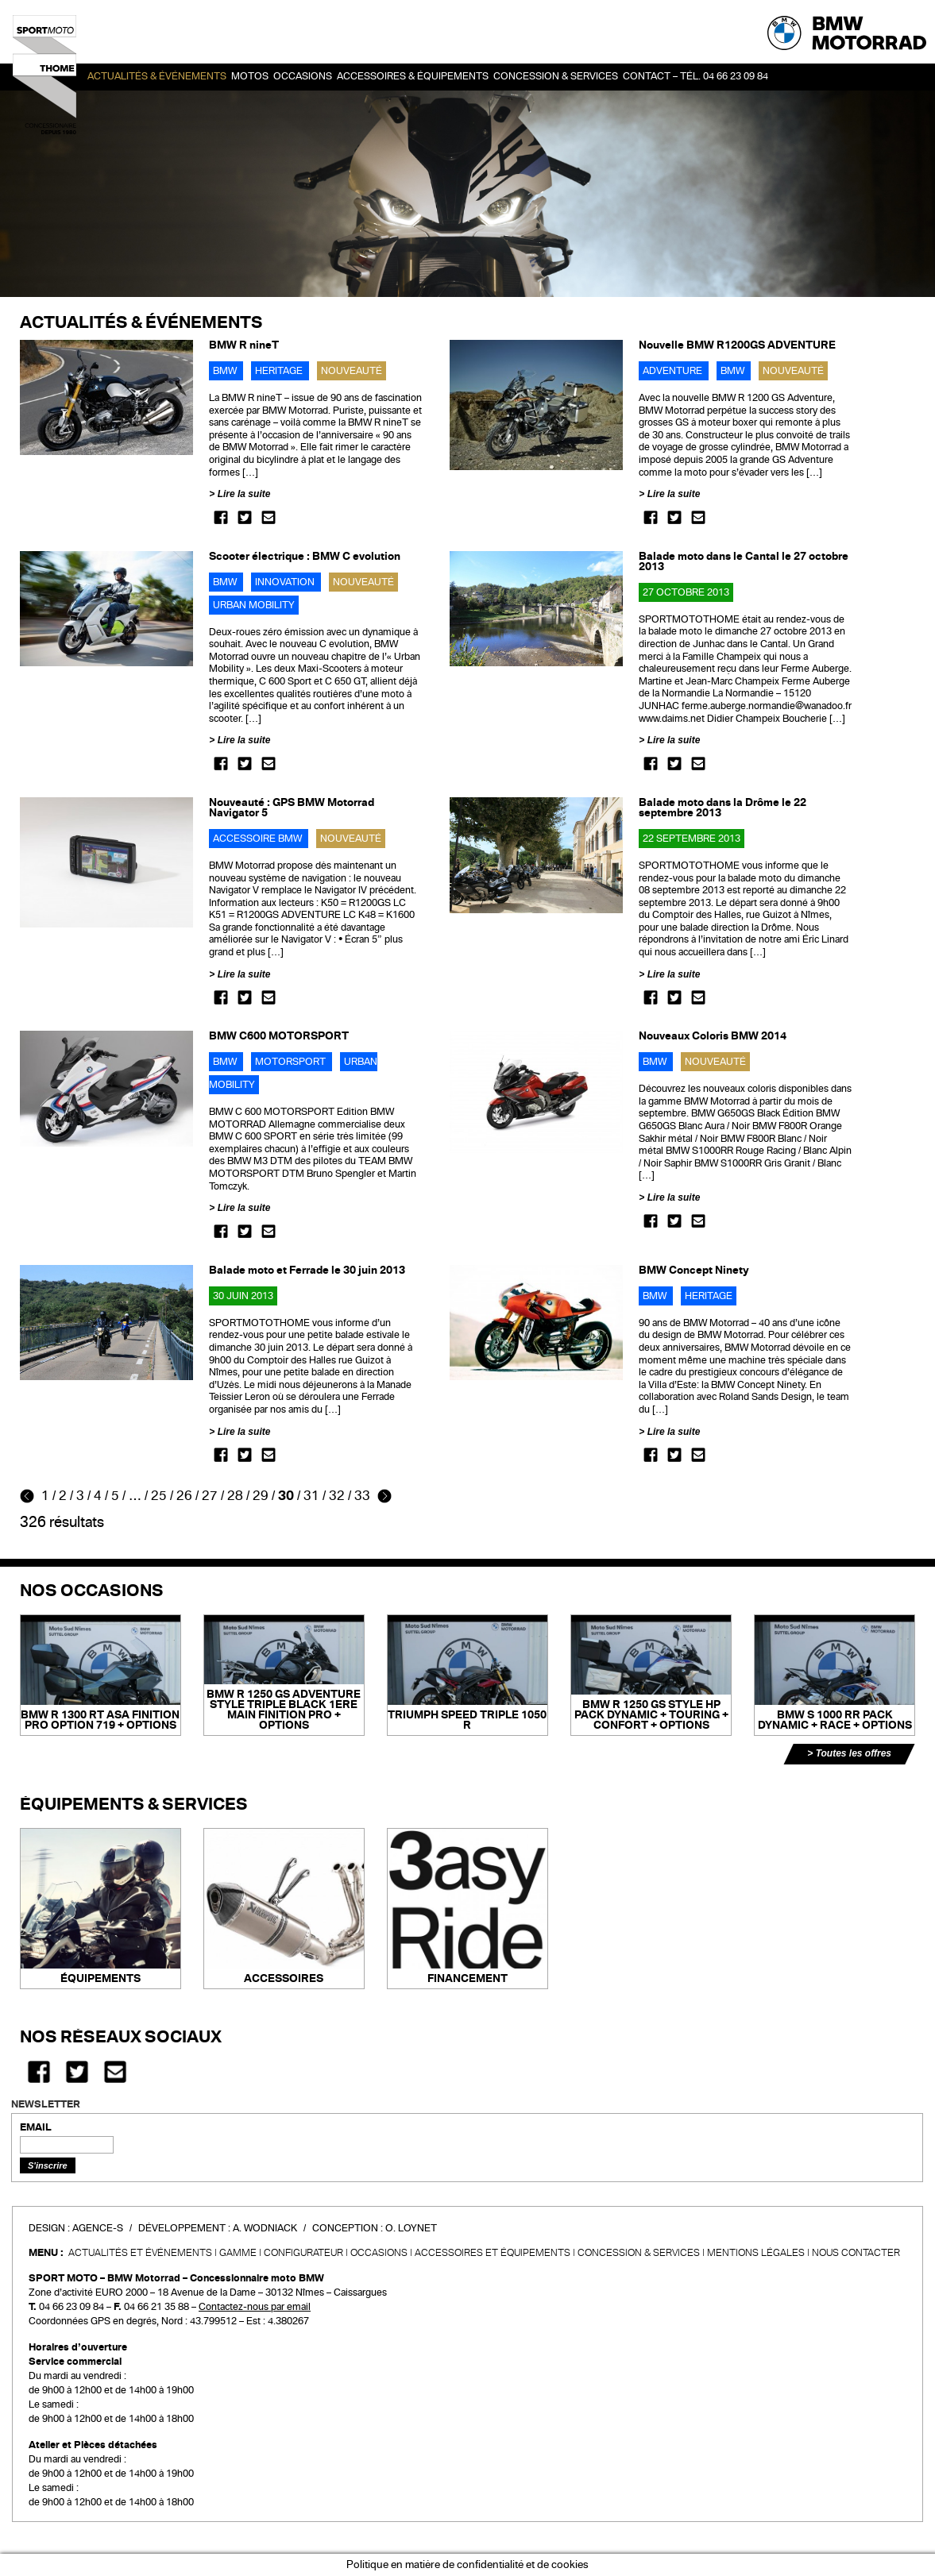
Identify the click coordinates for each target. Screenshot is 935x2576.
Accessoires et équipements (492, 2252)
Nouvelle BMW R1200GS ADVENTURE (737, 345)
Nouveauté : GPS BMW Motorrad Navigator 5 (291, 807)
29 (261, 1495)
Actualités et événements (140, 2252)
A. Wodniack (265, 2228)
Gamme (238, 2252)
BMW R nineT (244, 345)
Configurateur (303, 2252)
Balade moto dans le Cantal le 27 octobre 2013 (743, 561)
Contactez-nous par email (255, 2306)
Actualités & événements (156, 76)
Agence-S (97, 2228)
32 (337, 1495)
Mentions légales (756, 2252)
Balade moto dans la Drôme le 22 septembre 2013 (722, 807)
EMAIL (36, 2127)
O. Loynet (411, 2228)
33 (362, 1495)
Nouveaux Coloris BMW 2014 (712, 1036)
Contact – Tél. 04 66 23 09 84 (695, 76)
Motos (250, 76)
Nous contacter (856, 2252)
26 (184, 1495)
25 (159, 1495)
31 (311, 1495)
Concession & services (555, 76)
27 (210, 1495)
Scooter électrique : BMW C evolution (304, 556)
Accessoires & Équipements (413, 76)
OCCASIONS (302, 76)
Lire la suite (244, 493)
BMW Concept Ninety (694, 1270)
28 (235, 1495)
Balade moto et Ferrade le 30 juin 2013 (307, 1270)
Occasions (379, 2252)
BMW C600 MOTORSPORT (279, 1036)
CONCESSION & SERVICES (639, 2252)
